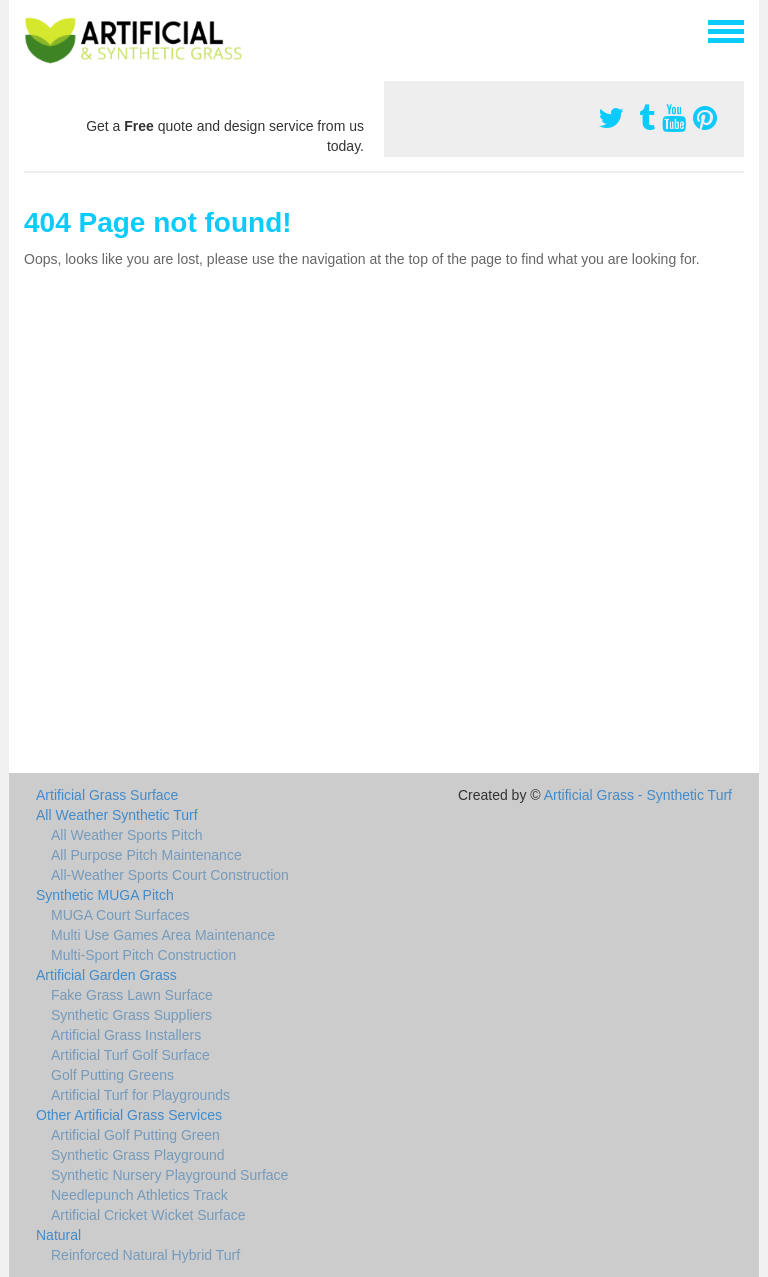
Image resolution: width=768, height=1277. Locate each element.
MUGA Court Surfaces (120, 915)
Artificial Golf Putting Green (135, 1135)
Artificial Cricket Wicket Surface (148, 1215)
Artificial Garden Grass (106, 975)
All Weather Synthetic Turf (117, 815)
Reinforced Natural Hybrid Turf (145, 1255)
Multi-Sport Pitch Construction (143, 955)
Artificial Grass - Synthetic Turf (638, 795)
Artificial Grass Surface (107, 795)
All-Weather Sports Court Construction (170, 875)
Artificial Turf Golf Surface (130, 1055)
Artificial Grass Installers (126, 1035)
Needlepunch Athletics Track (139, 1195)
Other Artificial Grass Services (129, 1115)
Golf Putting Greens (112, 1075)
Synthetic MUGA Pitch (105, 895)
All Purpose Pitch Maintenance (146, 855)
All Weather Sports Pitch (126, 835)
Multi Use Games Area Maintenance (163, 935)
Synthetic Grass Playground (138, 1155)
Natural (58, 1235)
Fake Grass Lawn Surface (132, 995)
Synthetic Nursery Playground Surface (169, 1175)
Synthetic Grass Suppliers (131, 1015)
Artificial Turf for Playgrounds (140, 1095)
